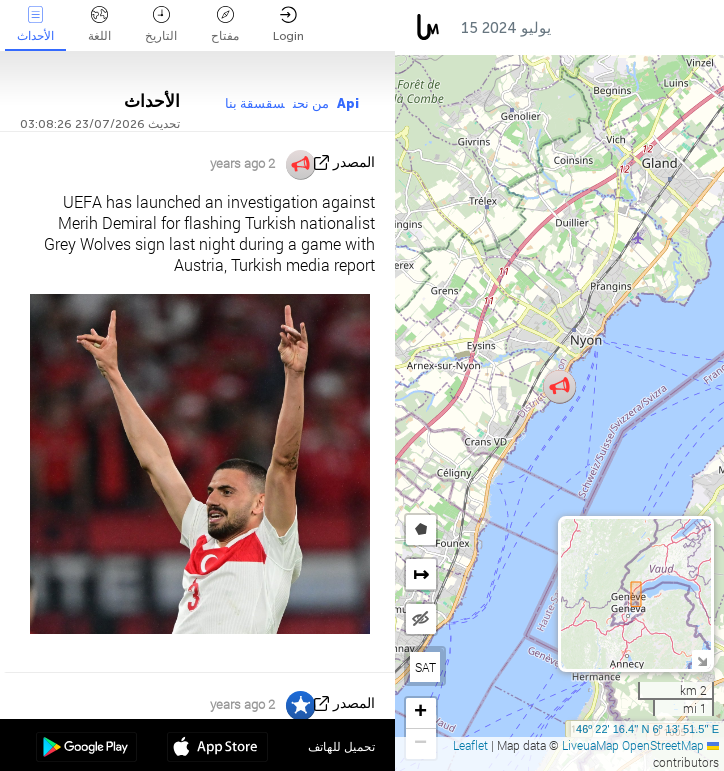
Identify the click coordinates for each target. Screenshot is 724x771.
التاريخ (161, 24)
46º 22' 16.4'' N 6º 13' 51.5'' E (647, 729)
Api (348, 103)
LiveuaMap (590, 745)
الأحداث (35, 24)
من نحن (311, 103)
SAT (425, 667)
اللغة (99, 24)
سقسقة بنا (255, 103)
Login (288, 24)
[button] (559, 386)
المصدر (354, 162)
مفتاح (225, 24)
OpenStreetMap (663, 745)
